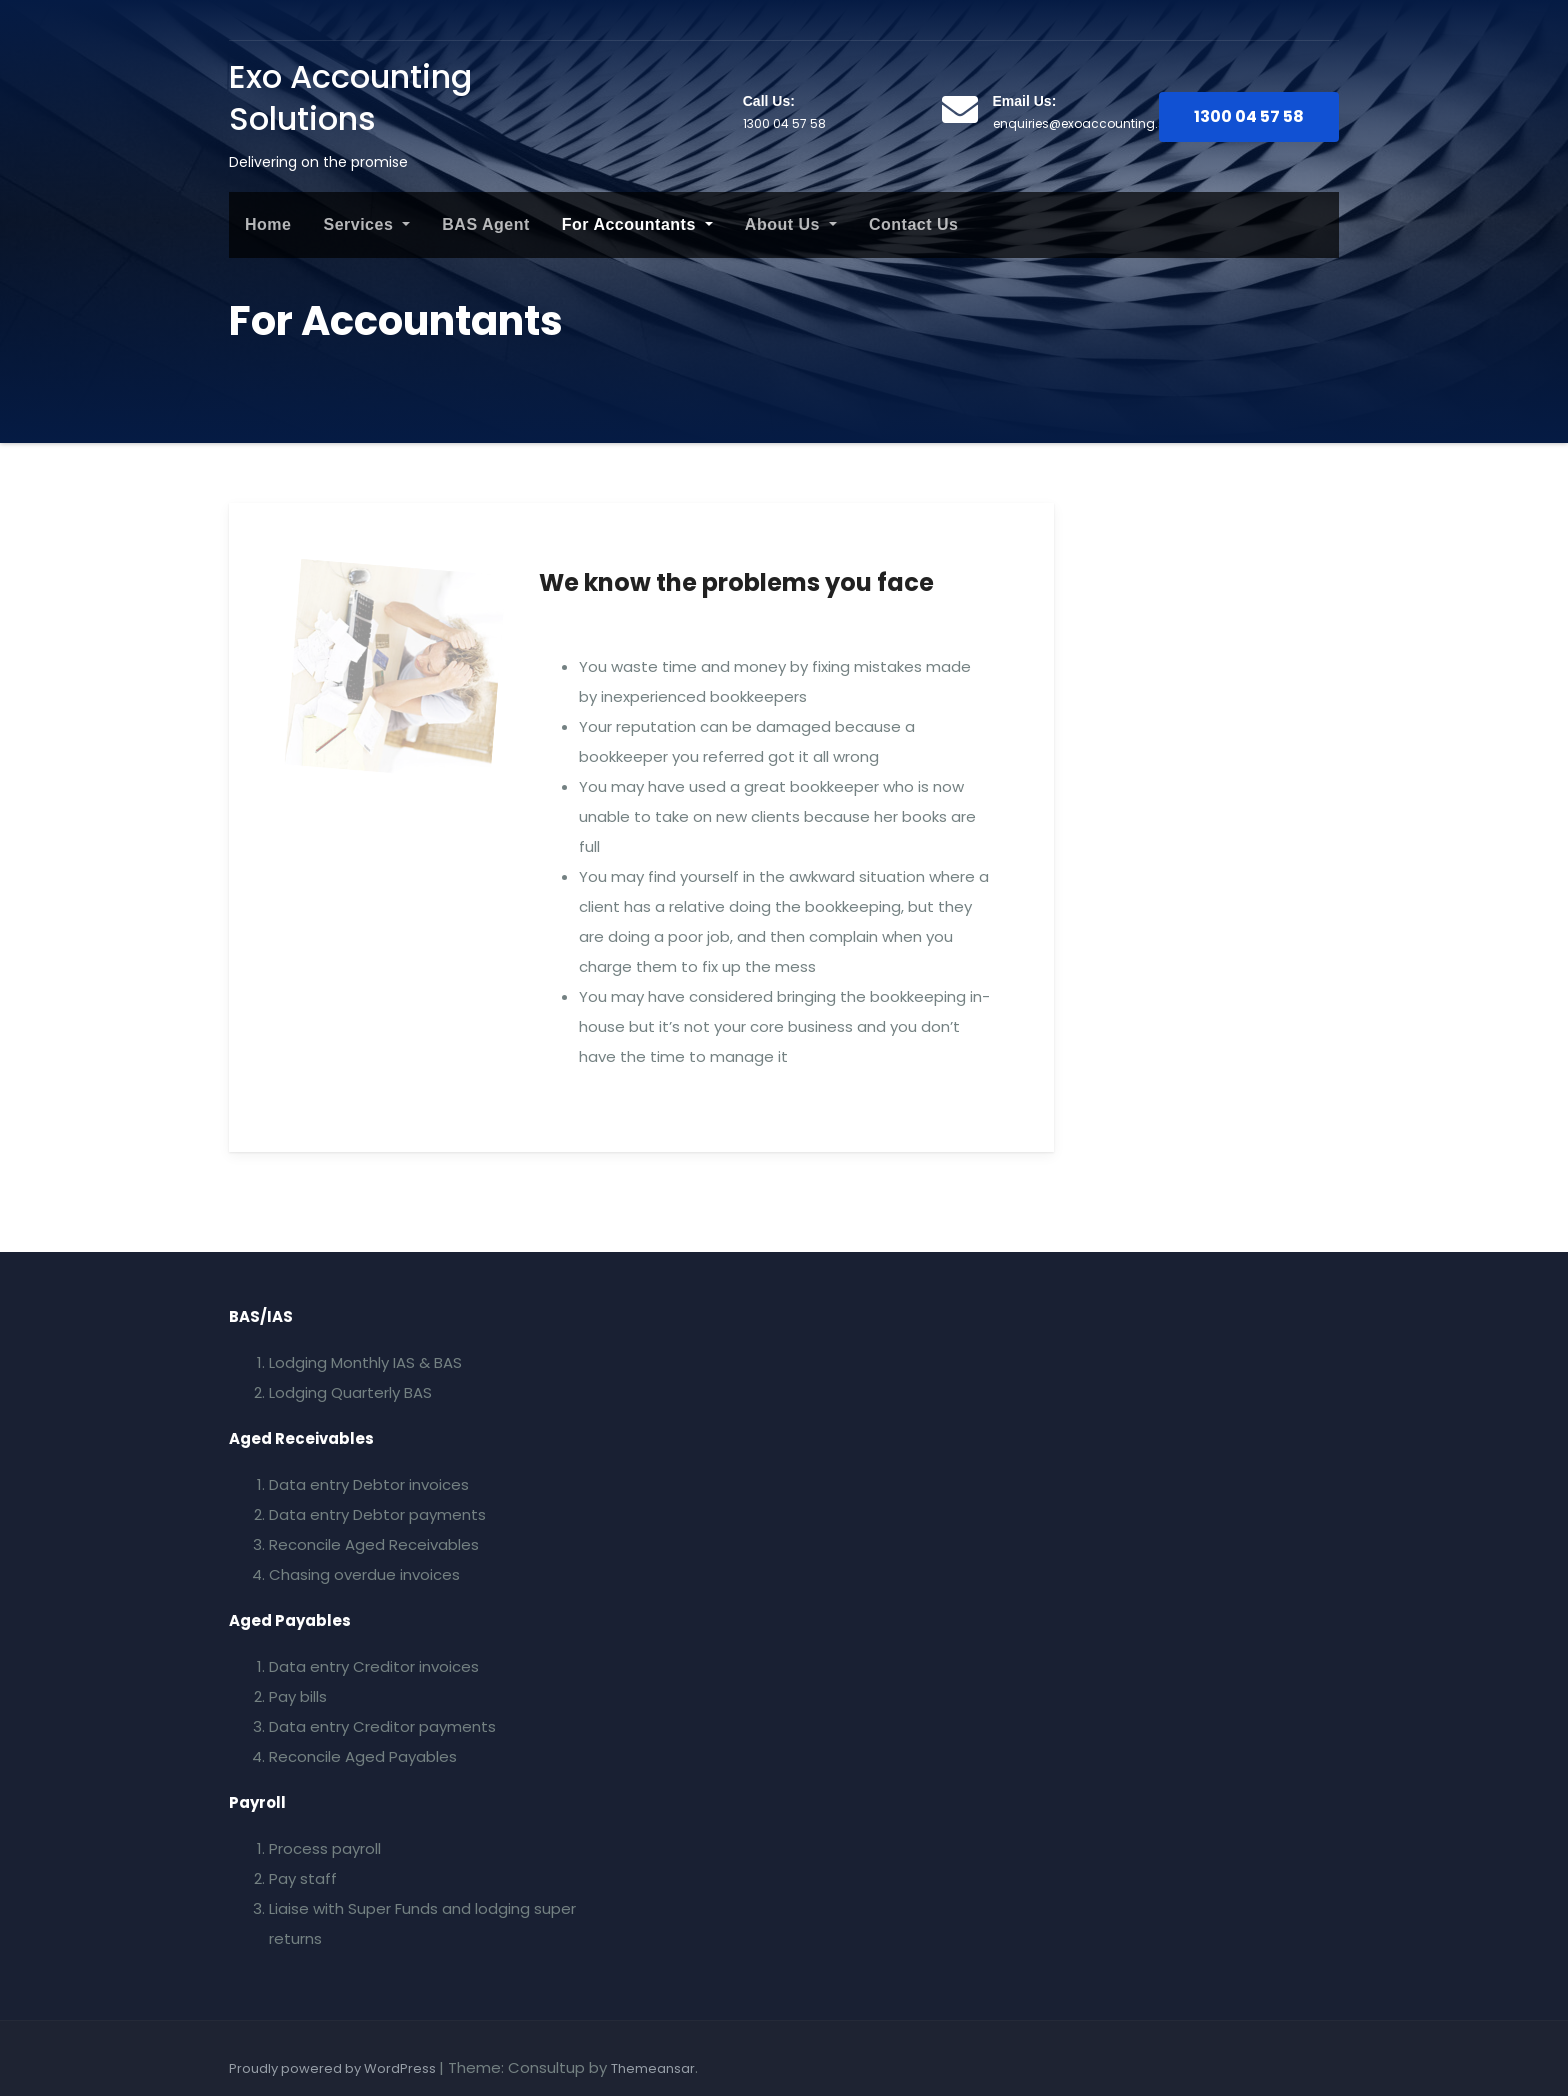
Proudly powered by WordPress (334, 2068)
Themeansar (653, 2068)
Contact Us (913, 224)
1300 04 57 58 (1249, 116)
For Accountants (637, 224)
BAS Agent (485, 224)
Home (268, 224)
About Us (791, 224)
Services (366, 224)
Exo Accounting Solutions (350, 97)
